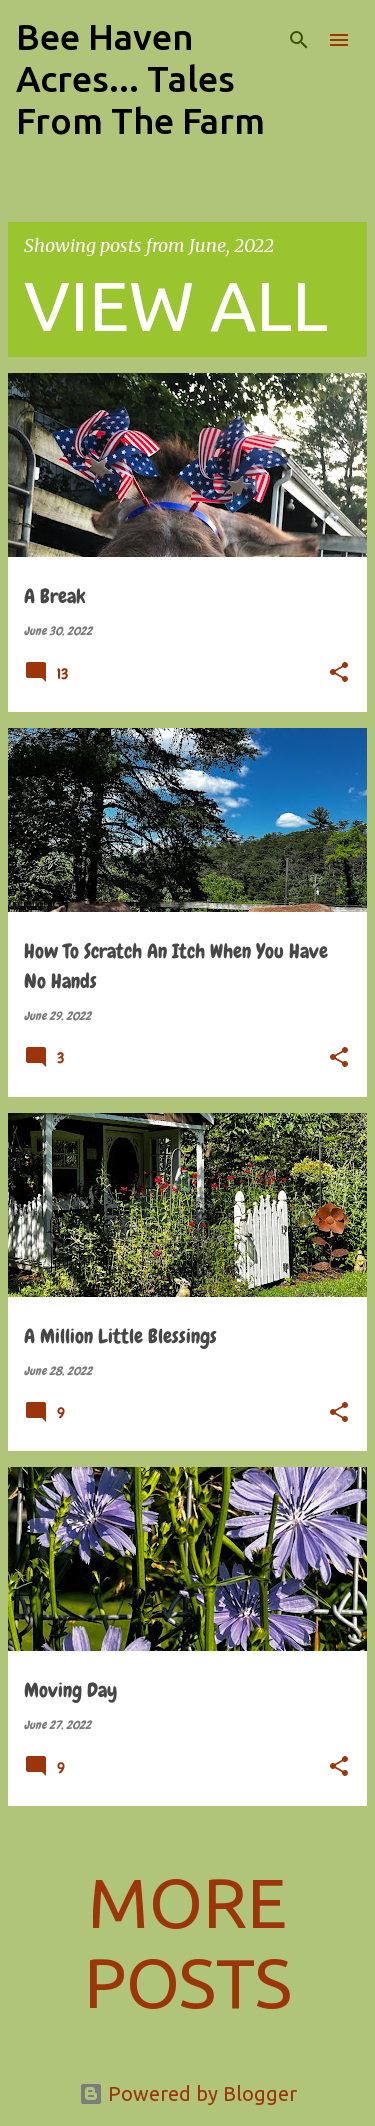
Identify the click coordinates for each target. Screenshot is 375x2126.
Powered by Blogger (188, 2093)
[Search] (299, 40)
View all (176, 305)
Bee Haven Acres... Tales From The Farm (140, 78)
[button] (339, 674)
